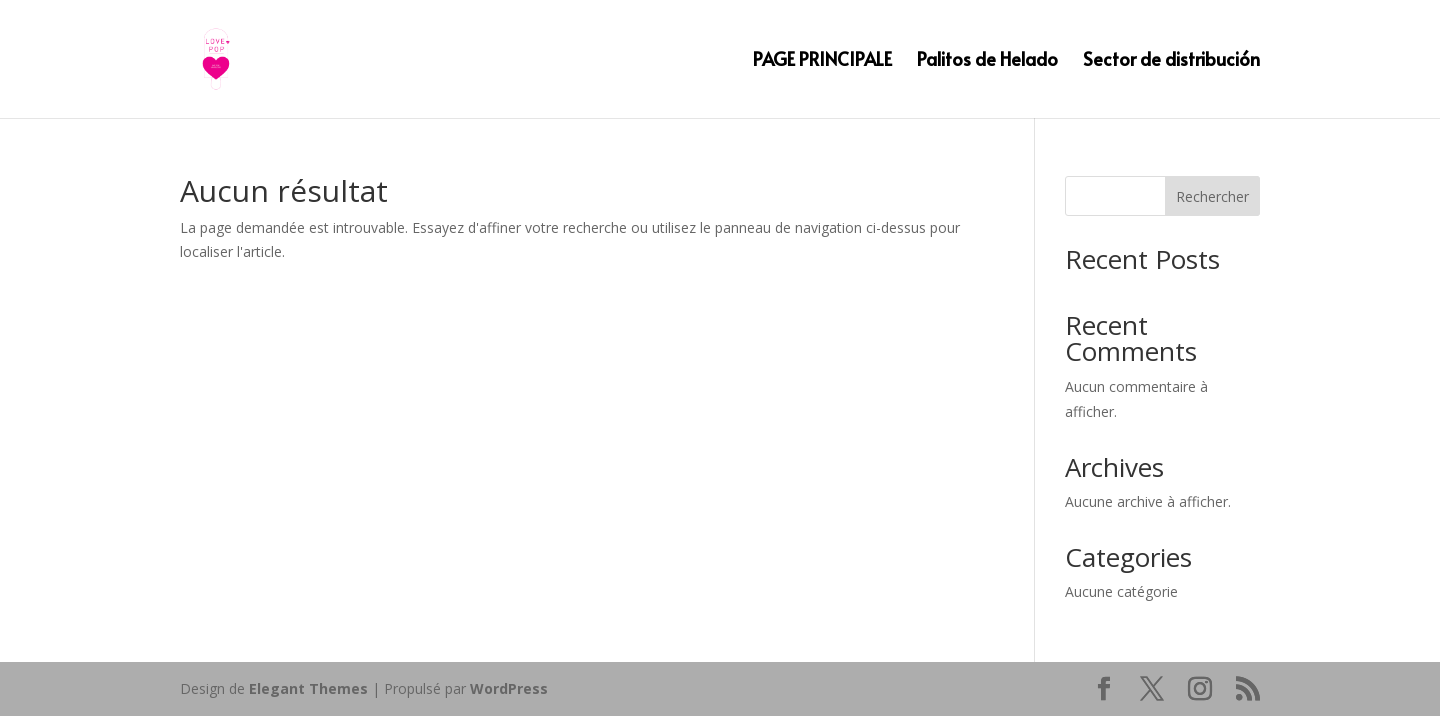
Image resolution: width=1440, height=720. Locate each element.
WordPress (509, 688)
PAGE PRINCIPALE (822, 61)
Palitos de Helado (987, 61)
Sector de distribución (1171, 61)
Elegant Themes (308, 688)
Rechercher (1212, 196)
